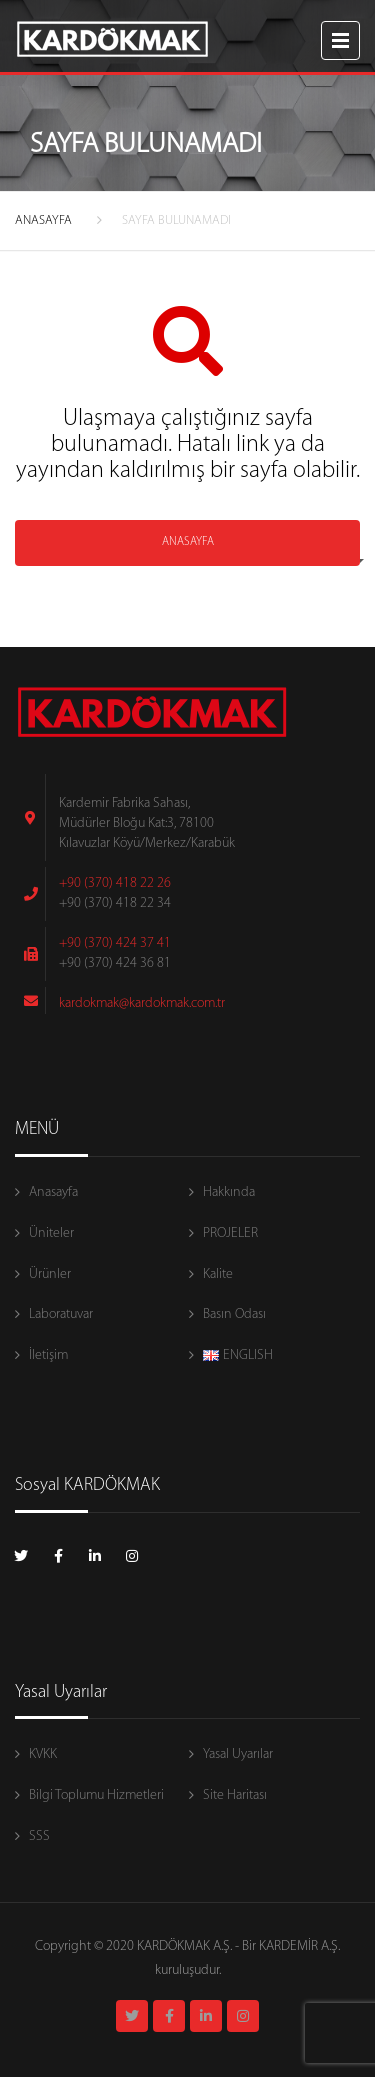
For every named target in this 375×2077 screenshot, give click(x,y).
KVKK (43, 1754)
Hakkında (229, 1192)
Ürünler (50, 1274)
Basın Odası (234, 1314)
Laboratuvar (61, 1314)
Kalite (218, 1274)
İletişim (48, 1355)
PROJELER (230, 1233)
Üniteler (51, 1233)
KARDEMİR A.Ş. (299, 1946)
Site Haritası (235, 1795)
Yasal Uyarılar (238, 1754)
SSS (39, 1836)
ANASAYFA (43, 220)
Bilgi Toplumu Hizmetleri (96, 1795)
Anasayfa (53, 1192)
